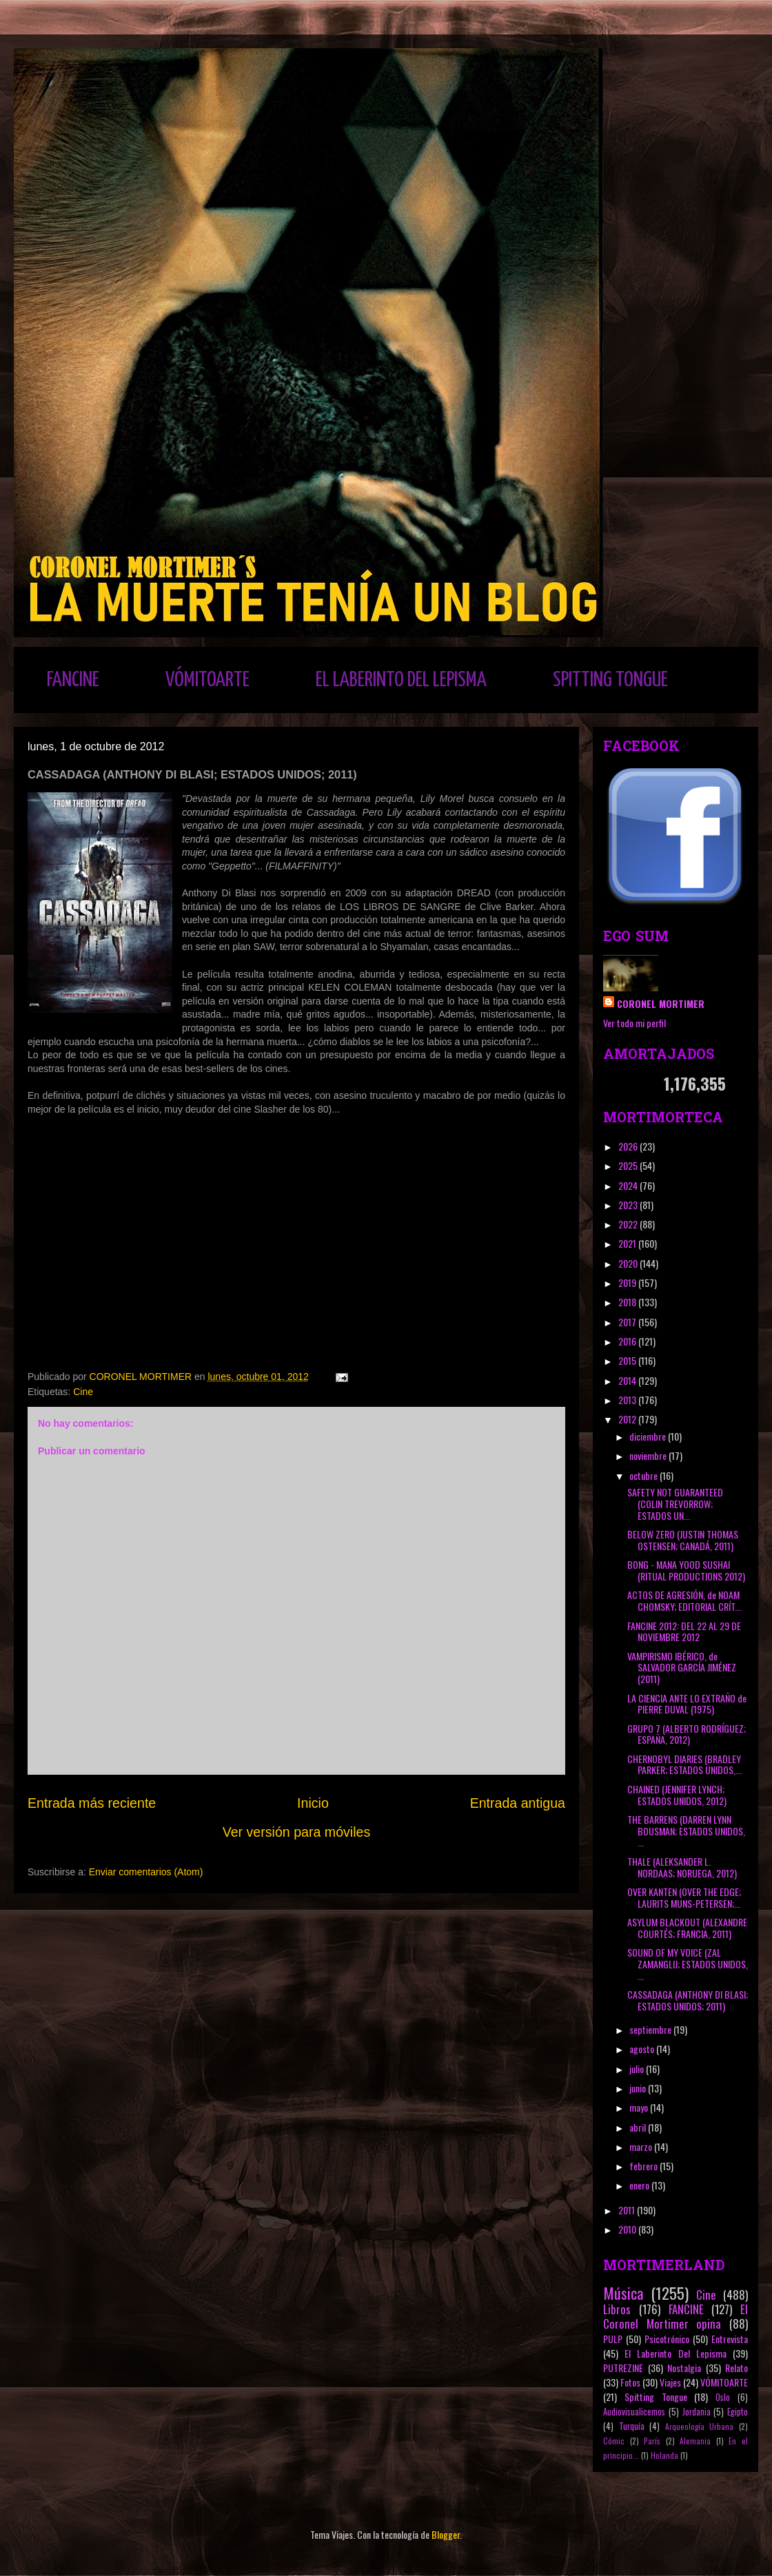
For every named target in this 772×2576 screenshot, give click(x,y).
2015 (628, 1360)
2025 (629, 1165)
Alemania (695, 2440)
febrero (644, 2165)
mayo (639, 2107)
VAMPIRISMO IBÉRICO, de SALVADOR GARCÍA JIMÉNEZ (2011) (681, 1668)
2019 (628, 1282)
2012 (628, 1419)
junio (638, 2088)
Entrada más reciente (92, 1803)
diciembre (648, 1436)
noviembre (649, 1455)
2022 (629, 1224)
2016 (628, 1341)
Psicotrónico (666, 2338)
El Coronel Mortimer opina (675, 2316)
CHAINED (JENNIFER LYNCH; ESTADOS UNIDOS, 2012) (677, 1795)
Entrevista (729, 2338)
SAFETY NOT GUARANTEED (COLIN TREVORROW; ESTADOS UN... (675, 1504)
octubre (644, 1475)
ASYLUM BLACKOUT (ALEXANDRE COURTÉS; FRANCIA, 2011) (687, 1928)
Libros (617, 2309)
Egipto (737, 2411)
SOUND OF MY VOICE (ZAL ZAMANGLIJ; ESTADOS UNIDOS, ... (687, 1964)
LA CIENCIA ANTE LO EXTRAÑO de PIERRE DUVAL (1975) (686, 1704)
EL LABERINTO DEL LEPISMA (401, 680)
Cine (83, 1391)
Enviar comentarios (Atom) (146, 1871)
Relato (736, 2367)
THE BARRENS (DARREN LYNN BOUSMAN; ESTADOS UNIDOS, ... (686, 1831)
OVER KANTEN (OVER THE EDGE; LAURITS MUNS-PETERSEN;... (684, 1897)
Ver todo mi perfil (634, 1023)
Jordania (696, 2411)
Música (623, 2292)
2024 (629, 1185)
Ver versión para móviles (297, 1832)
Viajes (670, 2382)
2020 (629, 1263)
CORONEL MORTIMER (660, 1003)
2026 (629, 1146)
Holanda (664, 2455)
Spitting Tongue (655, 2396)
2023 (629, 1204)
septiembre (651, 2029)
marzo (641, 2146)
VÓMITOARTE (207, 680)
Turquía (631, 2426)
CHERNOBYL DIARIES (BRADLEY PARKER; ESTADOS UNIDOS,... (684, 1764)
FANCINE (73, 680)
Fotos (630, 2382)
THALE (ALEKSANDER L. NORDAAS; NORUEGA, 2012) (682, 1867)
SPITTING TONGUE (610, 680)
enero (640, 2185)
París (652, 2440)
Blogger (445, 2534)
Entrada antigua (517, 1803)
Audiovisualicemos (634, 2411)
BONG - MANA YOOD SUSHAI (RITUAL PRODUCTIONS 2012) (686, 1570)
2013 (628, 1399)
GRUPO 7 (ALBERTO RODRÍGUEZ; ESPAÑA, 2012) (686, 1734)
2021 (628, 1243)
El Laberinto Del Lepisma (675, 2353)
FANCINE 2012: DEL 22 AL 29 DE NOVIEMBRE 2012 (684, 1631)
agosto (642, 2048)
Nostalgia (684, 2367)
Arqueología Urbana (699, 2426)
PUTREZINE (623, 2367)
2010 (628, 2229)
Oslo (722, 2397)
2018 (628, 1302)
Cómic (613, 2440)
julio (637, 2068)
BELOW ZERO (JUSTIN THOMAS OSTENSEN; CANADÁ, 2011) (682, 1540)
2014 (628, 1380)
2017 (628, 1322)
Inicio (313, 1803)
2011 (627, 2210)
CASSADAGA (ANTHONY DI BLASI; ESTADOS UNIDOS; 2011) (687, 2000)
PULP (612, 2338)
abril (638, 2127)
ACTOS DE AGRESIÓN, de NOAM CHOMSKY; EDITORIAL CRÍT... (684, 1600)
